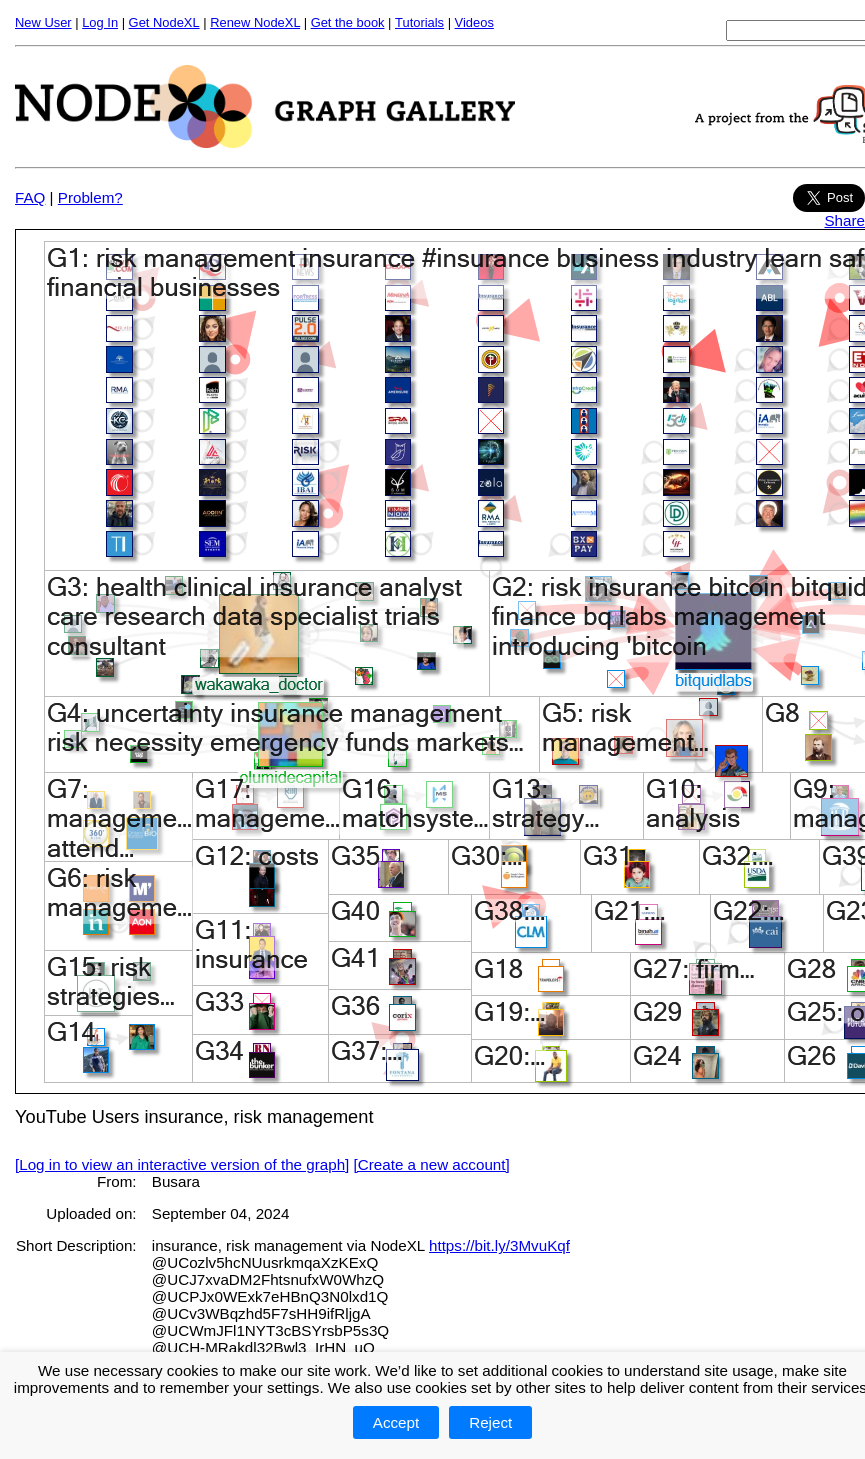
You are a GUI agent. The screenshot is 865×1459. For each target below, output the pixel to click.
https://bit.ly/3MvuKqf (499, 1245)
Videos (474, 22)
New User (43, 22)
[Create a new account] (432, 1164)
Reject (490, 1422)
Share (844, 220)
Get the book (348, 22)
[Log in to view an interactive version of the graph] (182, 1164)
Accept (396, 1422)
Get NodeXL (164, 22)
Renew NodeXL (255, 22)
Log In (100, 22)
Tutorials (419, 22)
